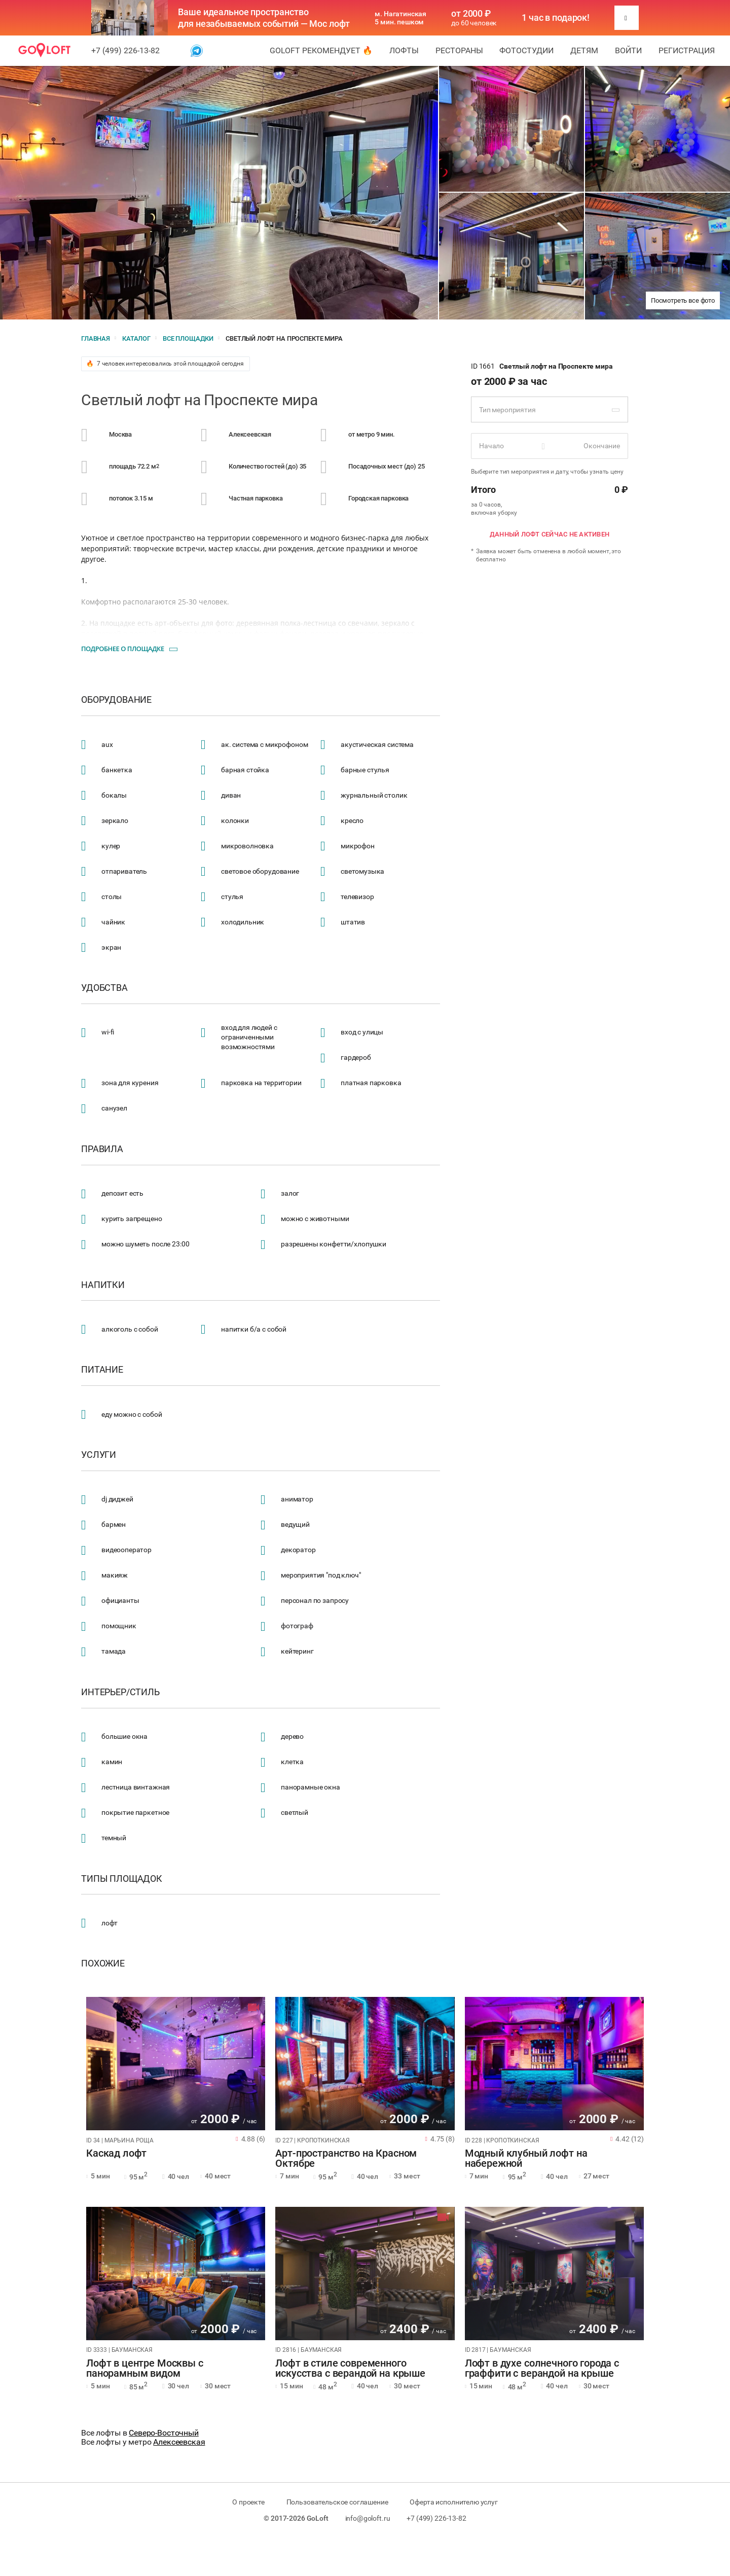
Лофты (404, 50)
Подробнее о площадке (122, 648)
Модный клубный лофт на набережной (526, 2158)
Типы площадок (121, 1879)
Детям (584, 50)
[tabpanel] (175, 2063)
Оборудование (116, 700)
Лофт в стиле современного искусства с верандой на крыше (350, 2368)
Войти (628, 50)
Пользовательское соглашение (337, 2502)
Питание (102, 1370)
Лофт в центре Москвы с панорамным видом (144, 2368)
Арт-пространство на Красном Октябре (346, 2158)
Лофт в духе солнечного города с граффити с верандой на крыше (542, 2368)
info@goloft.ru (367, 2518)
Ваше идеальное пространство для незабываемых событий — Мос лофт (264, 18)
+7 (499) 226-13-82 (125, 50)
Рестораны (459, 50)
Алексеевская (179, 2442)
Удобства (104, 988)
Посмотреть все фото (683, 300)
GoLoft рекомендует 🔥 (321, 50)
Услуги (98, 1455)
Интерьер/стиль (120, 1692)
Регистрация (687, 50)
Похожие (103, 1963)
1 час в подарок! (556, 18)
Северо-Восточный (164, 2433)
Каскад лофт (116, 2153)
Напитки (103, 1285)
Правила (102, 1149)
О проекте (248, 2502)
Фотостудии (526, 50)
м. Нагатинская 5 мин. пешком (400, 18)
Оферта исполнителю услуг (453, 2502)
